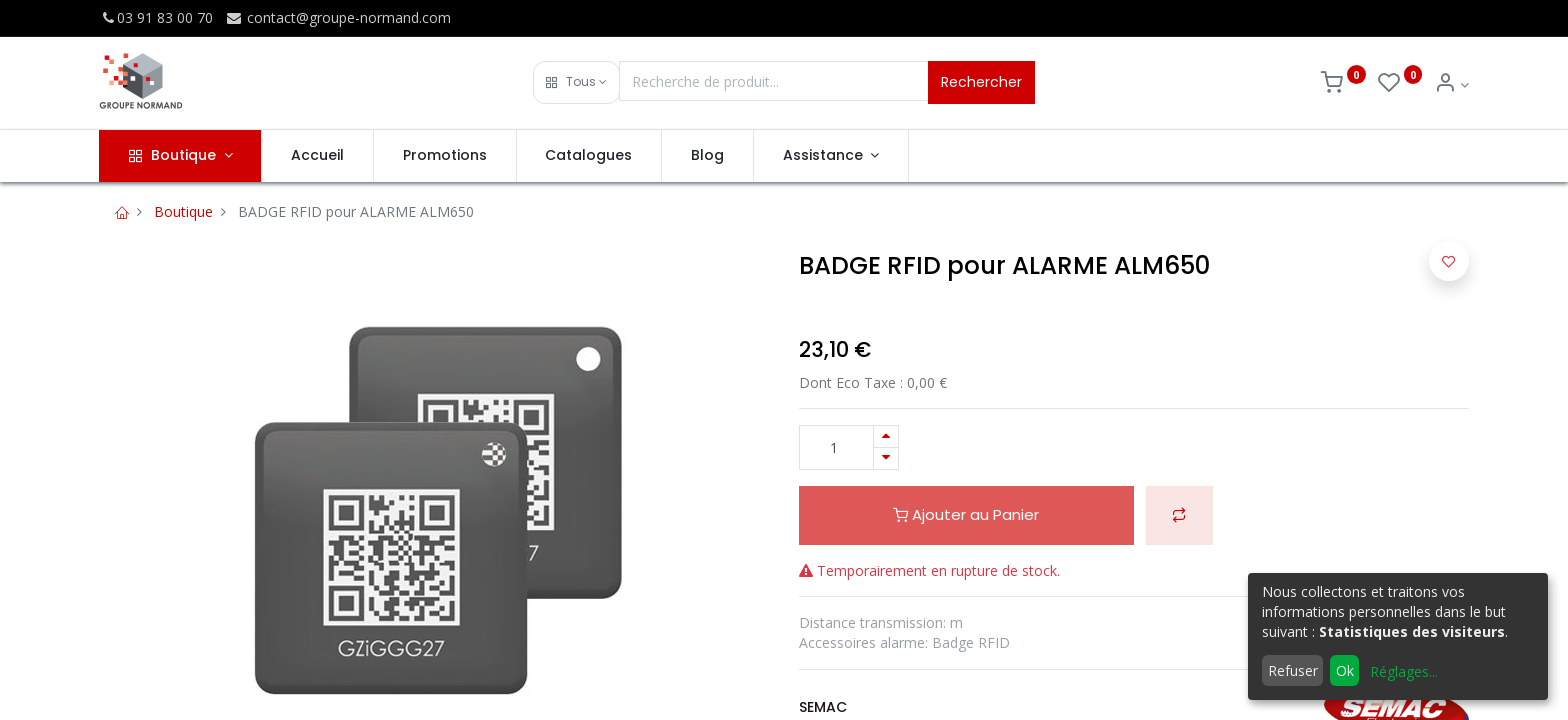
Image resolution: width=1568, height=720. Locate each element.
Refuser (1293, 670)
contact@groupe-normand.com (338, 17)
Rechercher (981, 82)
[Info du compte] (1451, 84)
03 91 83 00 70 (156, 17)
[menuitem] (317, 156)
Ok (1345, 670)
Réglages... (1404, 671)
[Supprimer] (886, 458)
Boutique (183, 211)
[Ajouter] (886, 436)
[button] (576, 82)
